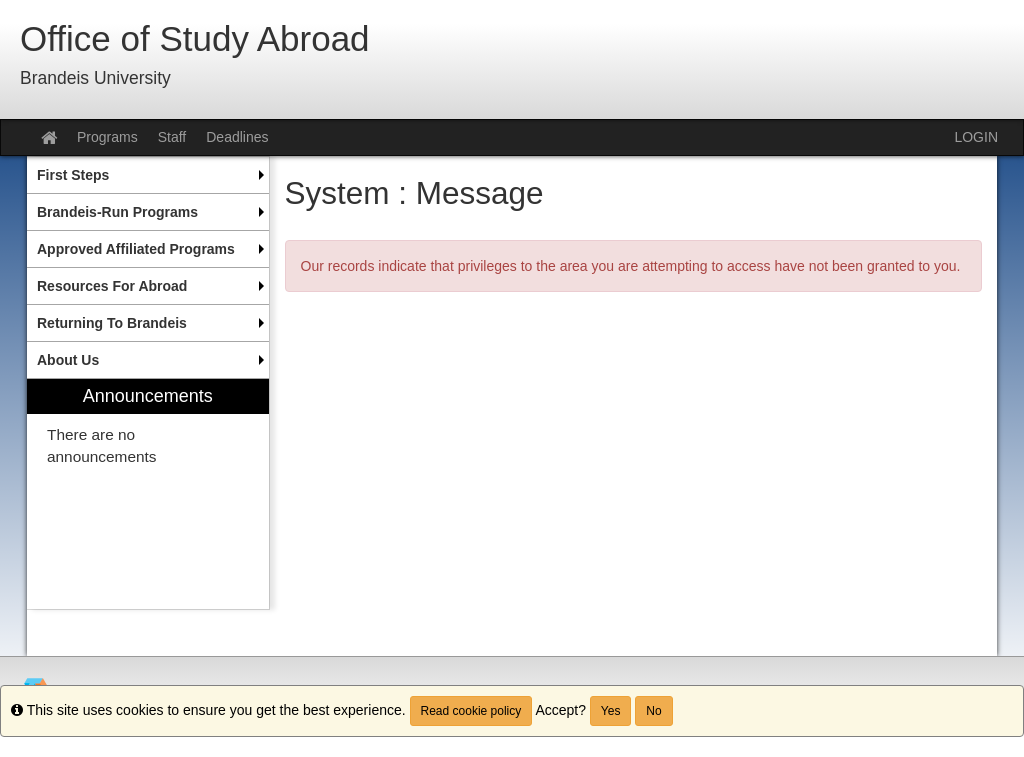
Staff (172, 137)
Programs (107, 137)
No (653, 711)
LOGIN (976, 137)
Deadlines (237, 137)
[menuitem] (148, 175)
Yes (611, 711)
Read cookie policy (471, 711)
